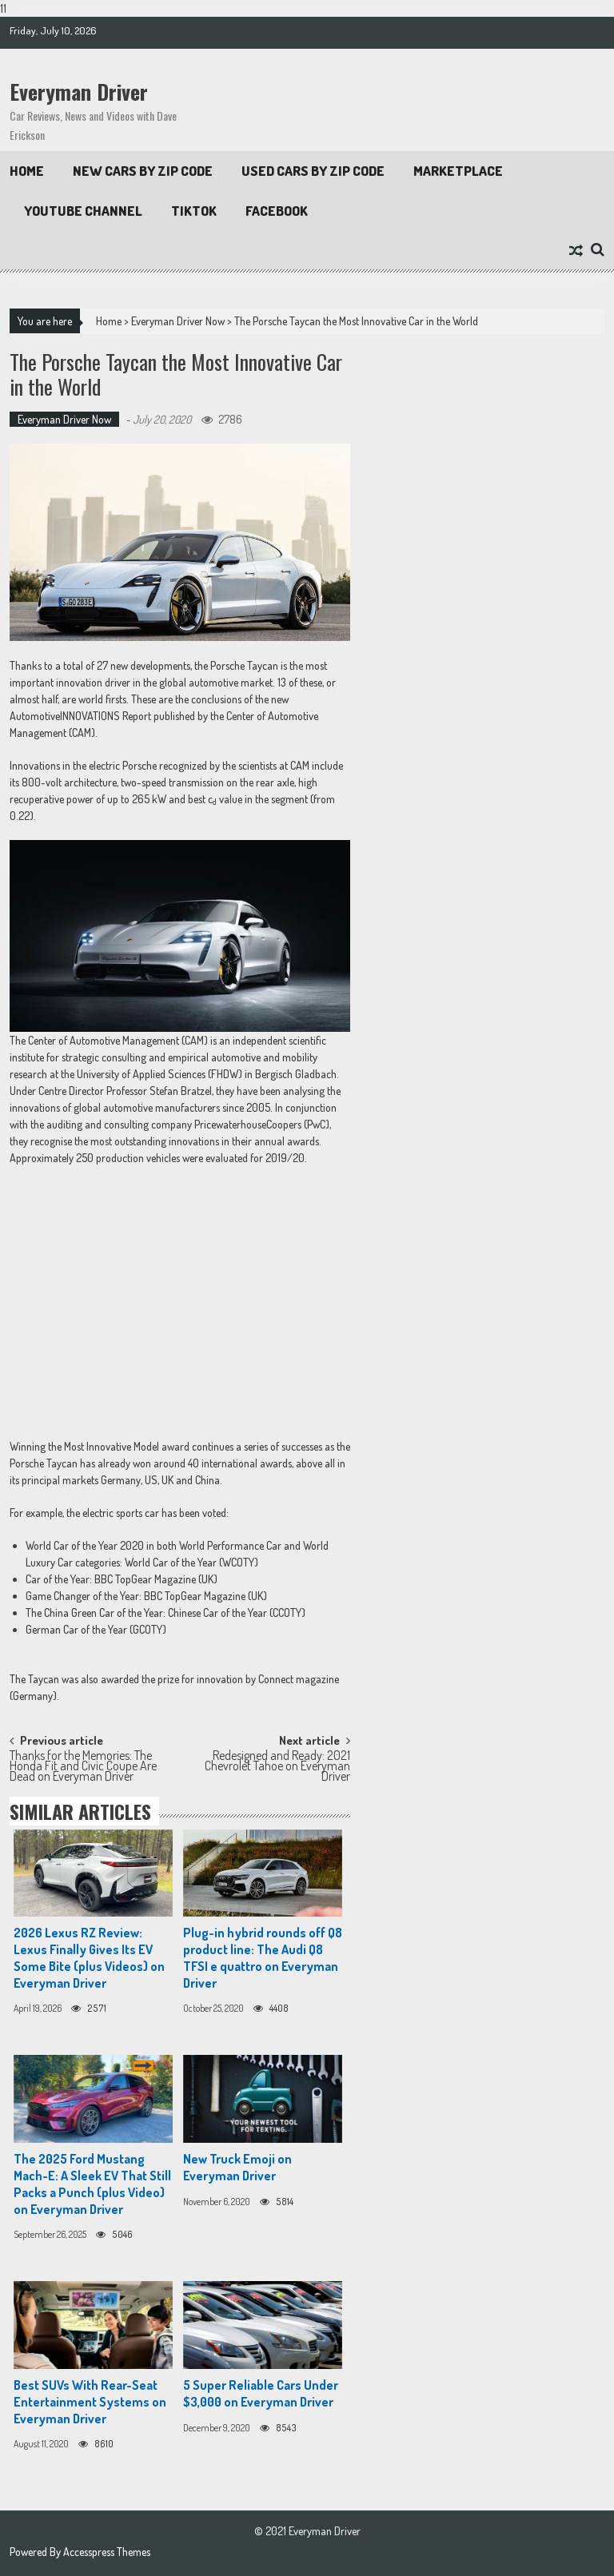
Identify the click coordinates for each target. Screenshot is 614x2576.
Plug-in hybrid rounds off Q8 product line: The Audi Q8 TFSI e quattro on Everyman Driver (262, 1957)
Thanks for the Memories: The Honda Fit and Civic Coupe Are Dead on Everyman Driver (83, 1763)
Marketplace (458, 170)
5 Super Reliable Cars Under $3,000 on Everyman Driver (260, 2393)
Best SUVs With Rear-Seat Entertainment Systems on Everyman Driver (90, 2402)
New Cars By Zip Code (143, 170)
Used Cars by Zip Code (313, 170)
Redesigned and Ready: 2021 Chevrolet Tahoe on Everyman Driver (277, 1763)
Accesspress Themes (106, 2551)
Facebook (276, 210)
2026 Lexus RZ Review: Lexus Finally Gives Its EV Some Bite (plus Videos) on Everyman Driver (89, 1957)
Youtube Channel (83, 210)
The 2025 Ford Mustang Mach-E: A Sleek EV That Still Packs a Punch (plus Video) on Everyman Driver (92, 2183)
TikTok (194, 210)
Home (27, 170)
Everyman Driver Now (178, 321)
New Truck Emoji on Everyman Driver (237, 2167)
